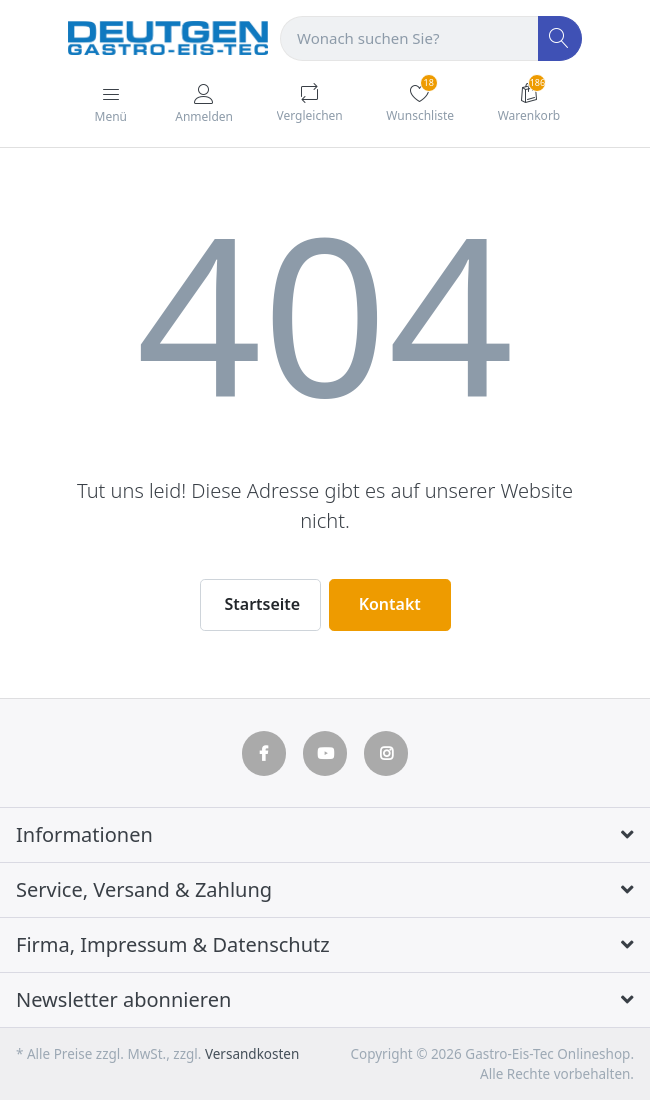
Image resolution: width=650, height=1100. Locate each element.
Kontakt (390, 604)
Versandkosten (252, 1054)
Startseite (263, 604)
